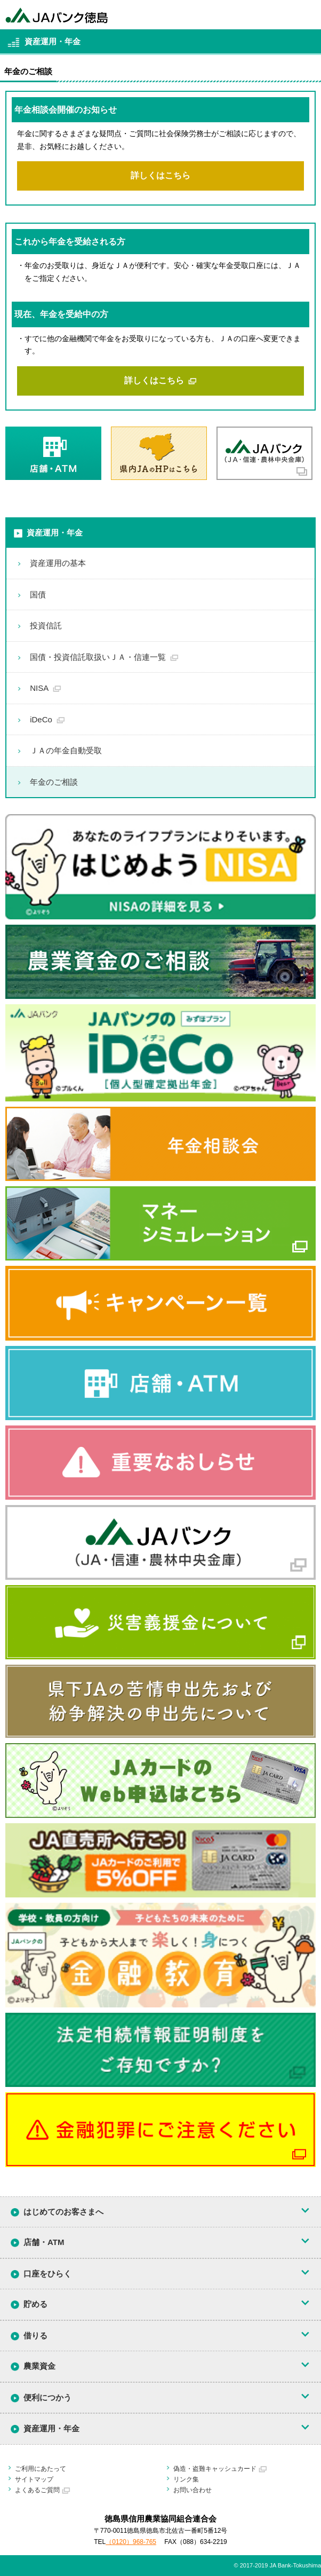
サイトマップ (34, 2479)
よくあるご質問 (37, 2490)
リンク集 (186, 2479)
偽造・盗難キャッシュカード (214, 2468)
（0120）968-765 (131, 2542)
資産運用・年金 (55, 532)
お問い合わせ (192, 2490)
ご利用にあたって (40, 2468)
